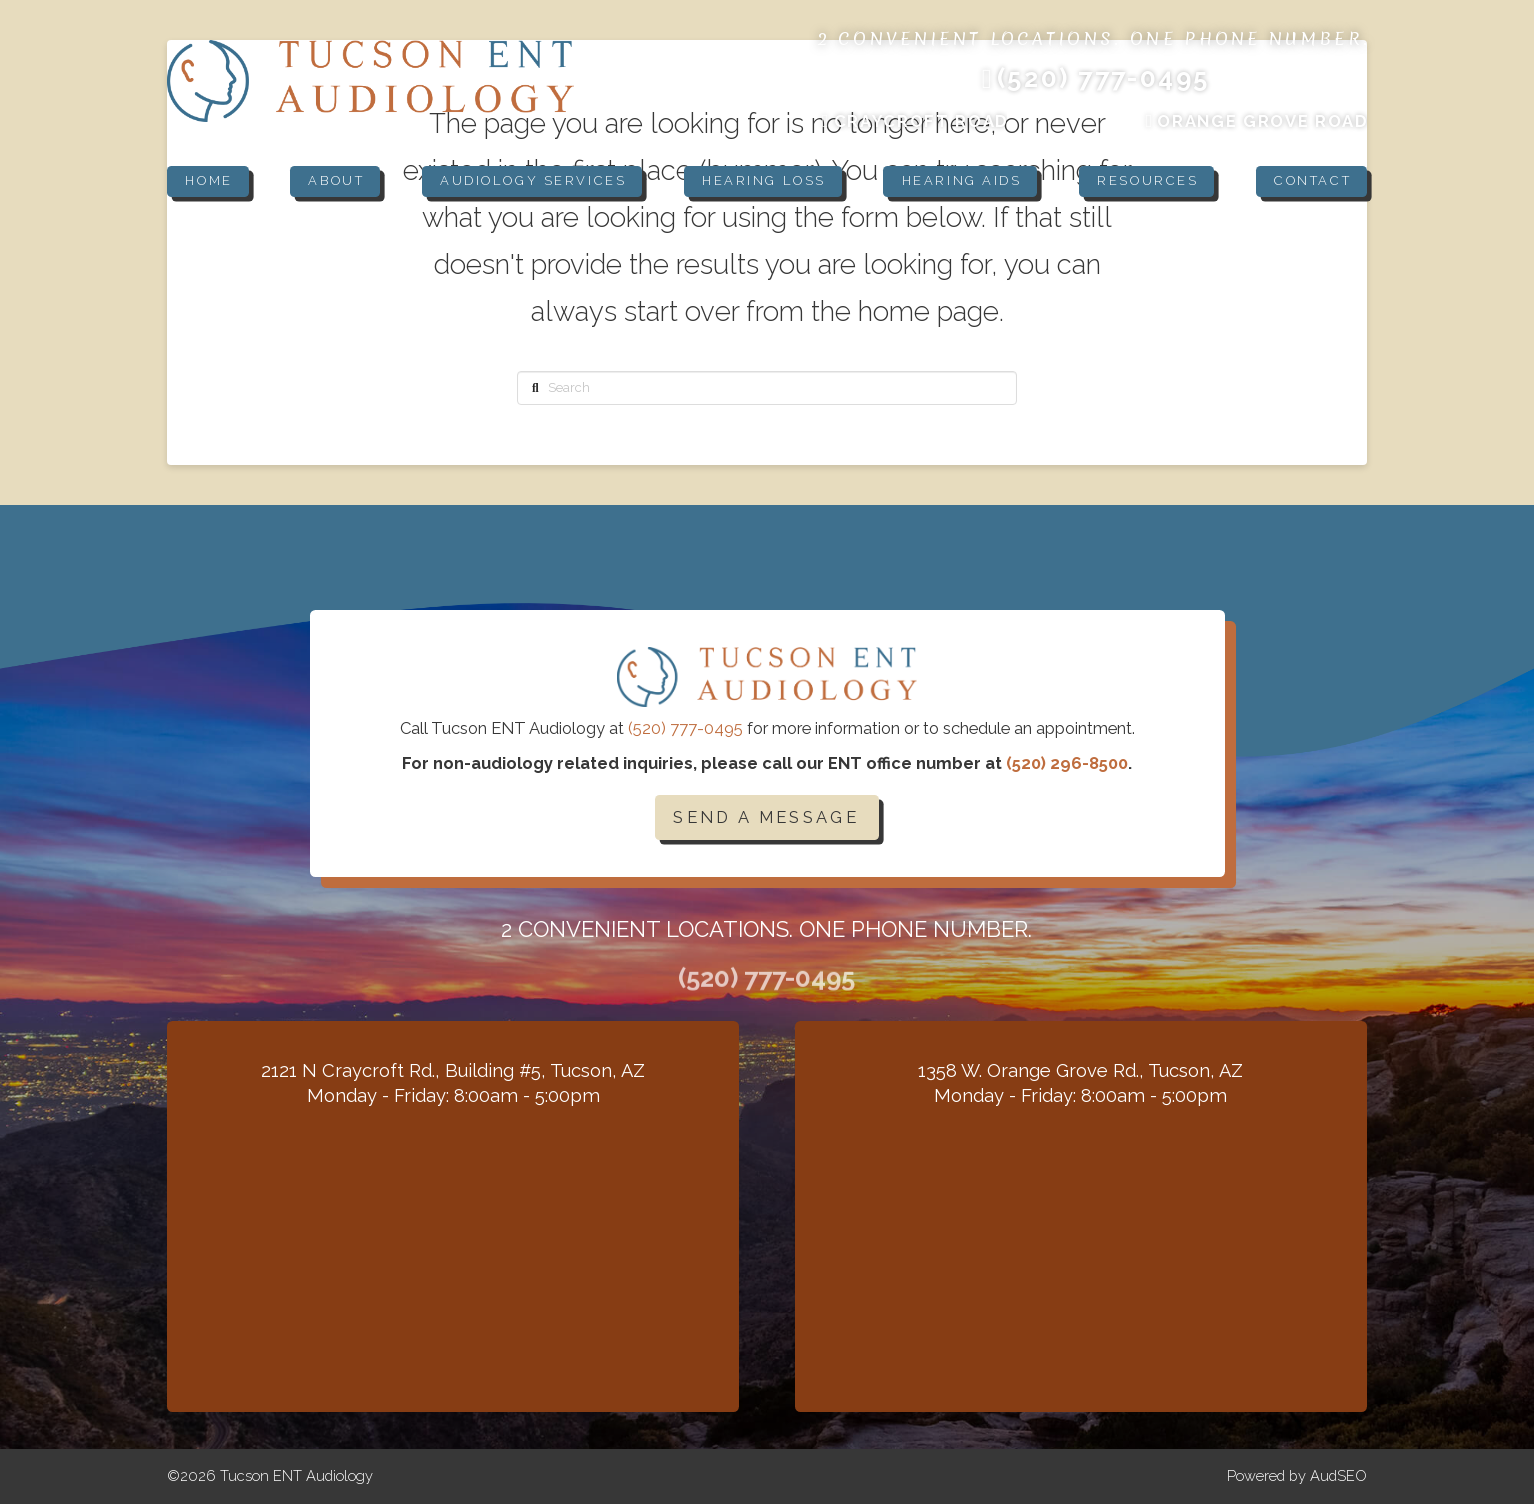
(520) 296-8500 (1067, 763)
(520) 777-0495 (685, 728)
